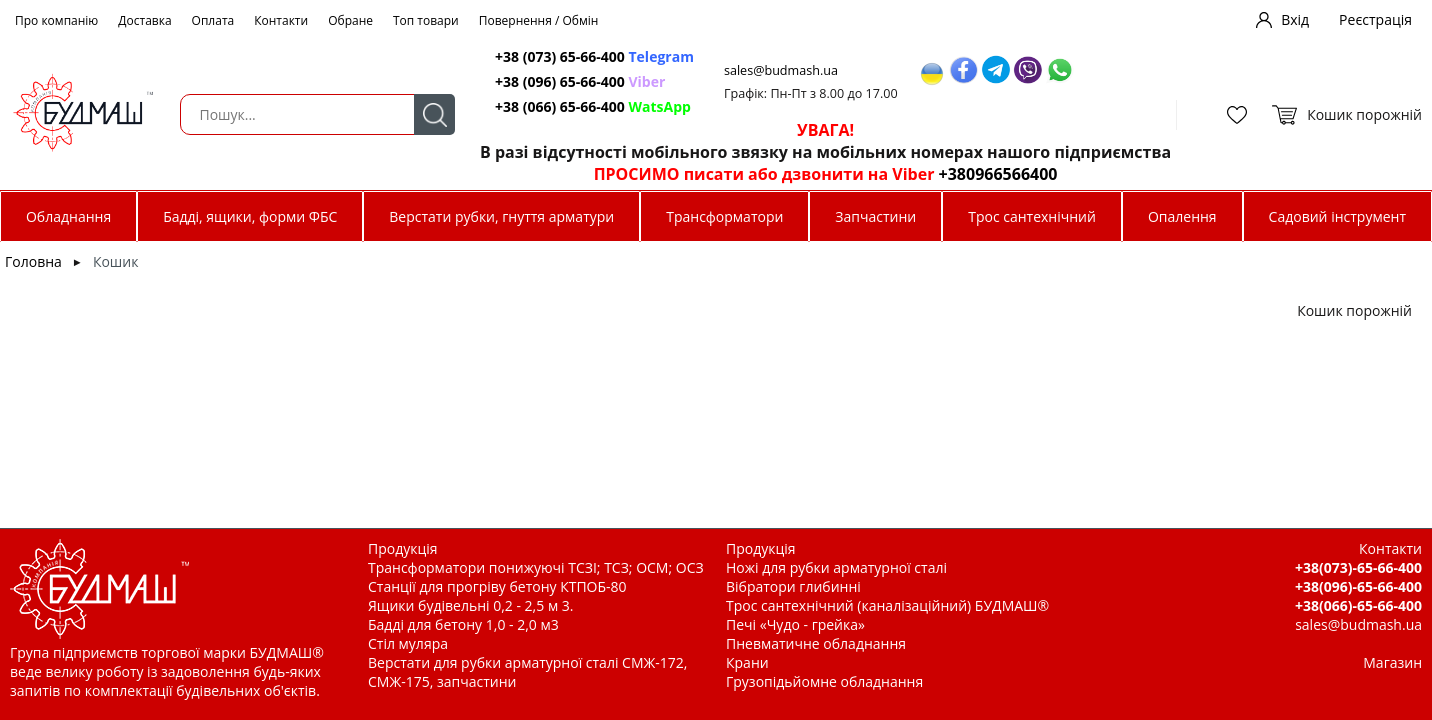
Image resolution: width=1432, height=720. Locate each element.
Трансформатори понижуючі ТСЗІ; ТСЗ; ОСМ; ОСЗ (536, 567)
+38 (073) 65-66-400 (594, 56)
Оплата (213, 20)
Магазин (1392, 662)
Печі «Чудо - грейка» (795, 624)
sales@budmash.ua (781, 70)
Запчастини (875, 216)
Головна (33, 261)
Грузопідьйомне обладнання (824, 681)
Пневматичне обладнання (816, 643)
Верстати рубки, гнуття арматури (501, 216)
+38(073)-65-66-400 (1358, 567)
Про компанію (56, 20)
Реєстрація (1375, 19)
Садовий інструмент (1337, 216)
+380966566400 (998, 174)
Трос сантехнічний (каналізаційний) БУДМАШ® (887, 605)
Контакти (281, 20)
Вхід (1295, 19)
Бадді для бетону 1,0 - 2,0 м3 (463, 624)
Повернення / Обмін (539, 20)
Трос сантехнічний (1032, 216)
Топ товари (426, 20)
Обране (350, 20)
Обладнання (68, 216)
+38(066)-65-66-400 (1358, 605)
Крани (747, 662)
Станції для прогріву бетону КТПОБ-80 (497, 586)
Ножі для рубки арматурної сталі (836, 567)
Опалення (1182, 216)
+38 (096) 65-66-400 (580, 81)
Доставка (144, 20)
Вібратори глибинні (793, 586)
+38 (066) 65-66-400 (593, 106)
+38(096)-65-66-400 (1358, 586)
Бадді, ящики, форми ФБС (250, 216)
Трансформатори (724, 216)
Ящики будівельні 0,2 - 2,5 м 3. (470, 605)
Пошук (434, 114)
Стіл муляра (408, 643)
